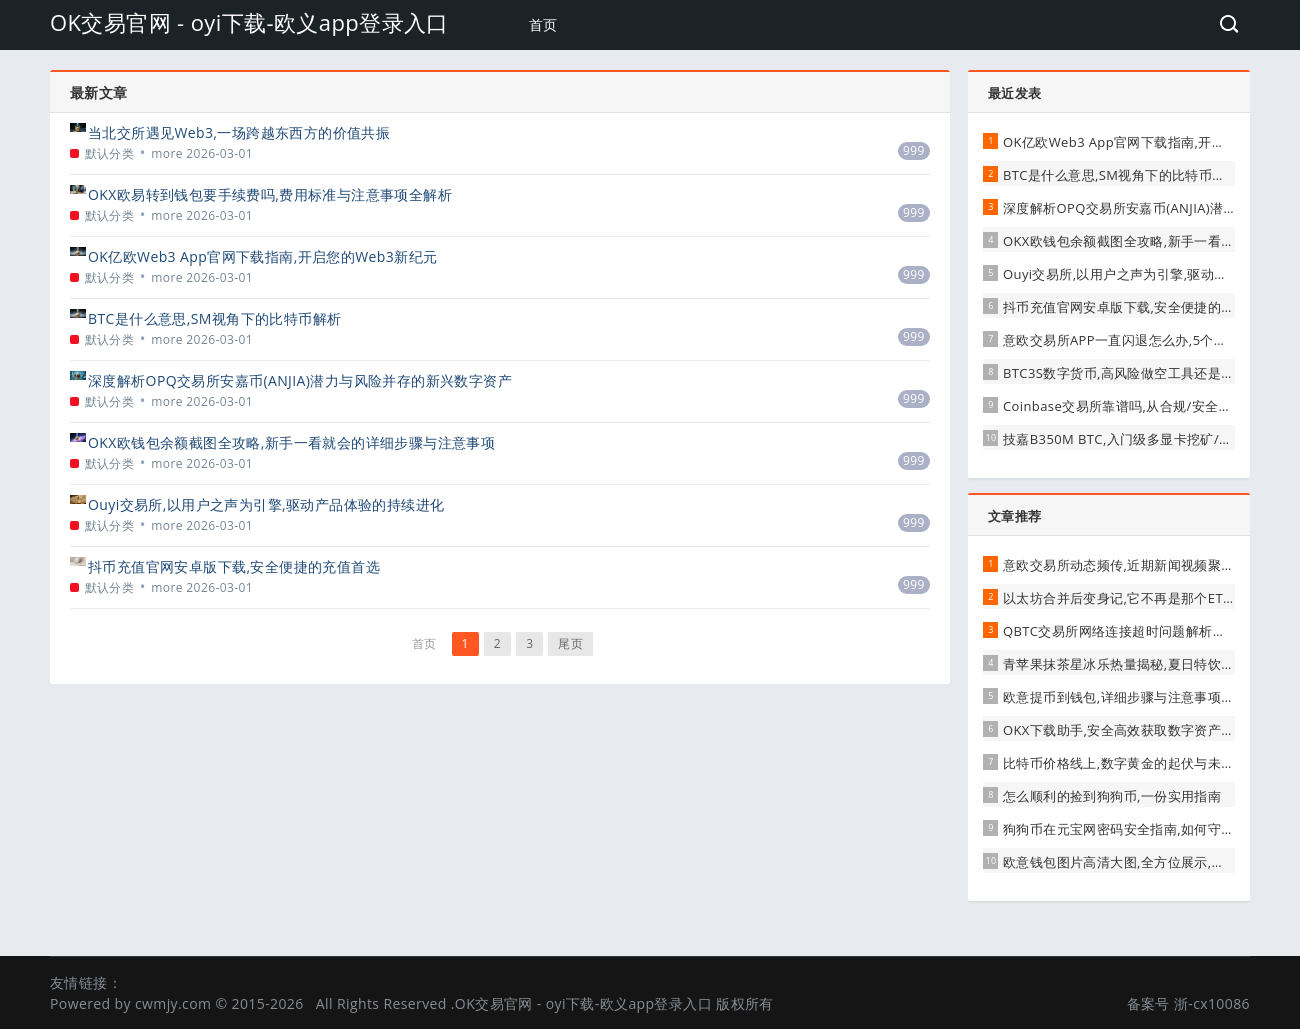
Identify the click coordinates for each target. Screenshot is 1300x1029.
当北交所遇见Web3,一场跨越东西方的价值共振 (239, 132)
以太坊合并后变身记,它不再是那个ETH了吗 (1131, 598)
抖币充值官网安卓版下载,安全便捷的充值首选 (234, 566)
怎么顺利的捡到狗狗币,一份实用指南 (1112, 796)
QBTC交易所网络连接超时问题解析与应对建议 (1141, 631)
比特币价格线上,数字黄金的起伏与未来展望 (1132, 763)
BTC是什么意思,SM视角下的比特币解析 (214, 318)
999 (914, 150)
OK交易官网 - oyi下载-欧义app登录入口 (249, 22)
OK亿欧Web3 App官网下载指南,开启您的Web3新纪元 (262, 256)
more (167, 153)
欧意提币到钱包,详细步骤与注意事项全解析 (1132, 697)
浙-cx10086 (1212, 1003)
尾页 (570, 643)
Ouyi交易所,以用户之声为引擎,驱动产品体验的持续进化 (266, 504)
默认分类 (110, 153)
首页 (543, 24)
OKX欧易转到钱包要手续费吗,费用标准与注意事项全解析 (270, 194)
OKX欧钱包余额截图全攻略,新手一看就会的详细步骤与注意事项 (291, 442)
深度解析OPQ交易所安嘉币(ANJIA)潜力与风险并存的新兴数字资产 (300, 380)
